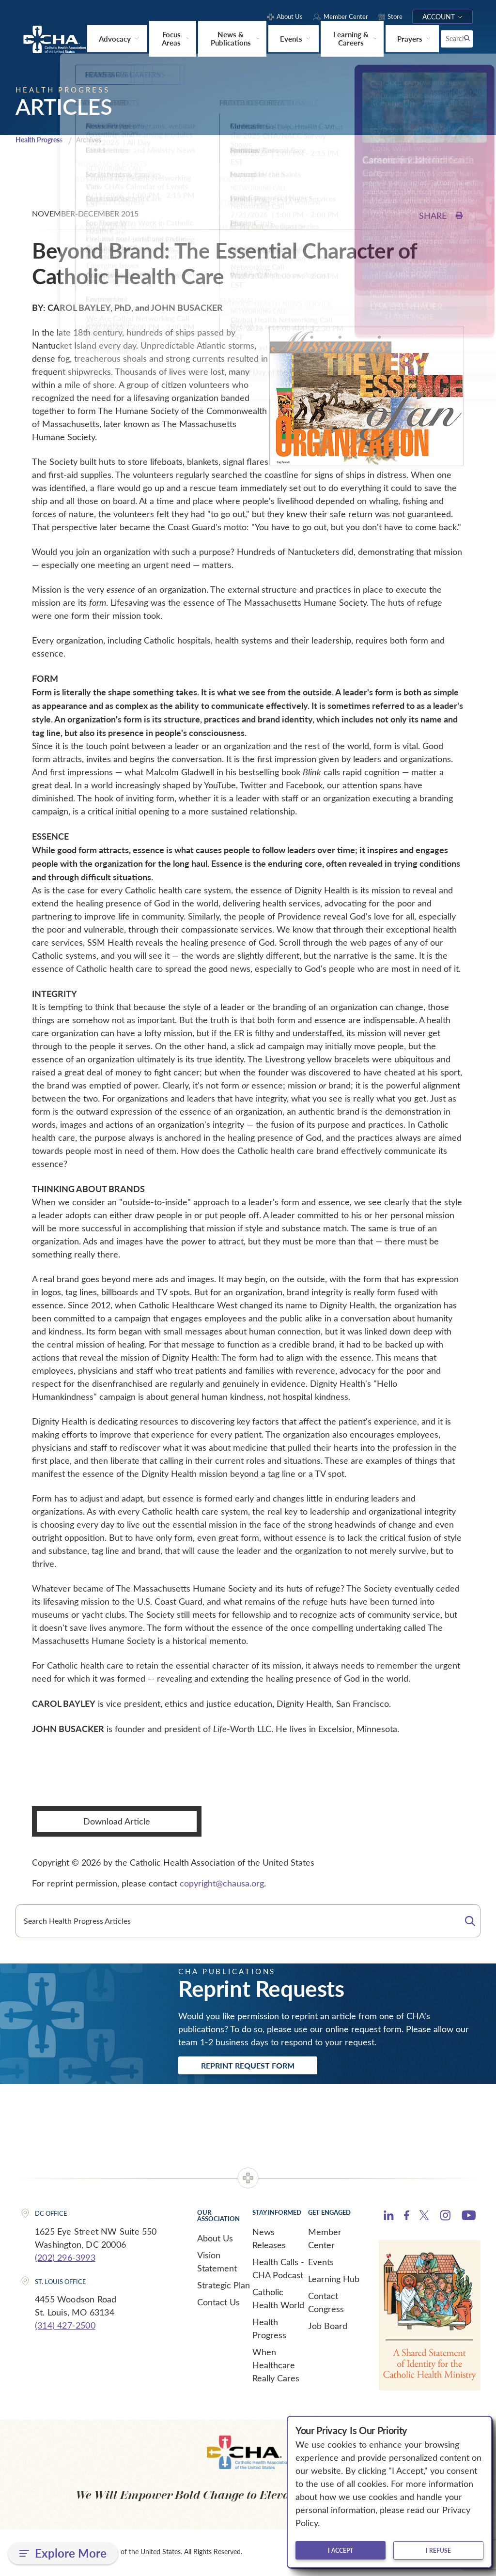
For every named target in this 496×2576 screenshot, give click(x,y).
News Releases (269, 2239)
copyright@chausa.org (222, 1883)
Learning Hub (333, 2280)
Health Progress (42, 140)
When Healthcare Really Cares (275, 2366)
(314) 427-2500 (65, 2326)
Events (321, 2263)
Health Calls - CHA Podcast (278, 2269)
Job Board (327, 2327)
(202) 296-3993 (65, 2258)
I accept (340, 2550)
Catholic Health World (278, 2299)
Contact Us (218, 2303)
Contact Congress (326, 2303)
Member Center (324, 2239)
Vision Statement (217, 2263)
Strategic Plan (223, 2286)
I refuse (438, 2550)
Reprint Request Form (253, 2066)
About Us (215, 2239)
